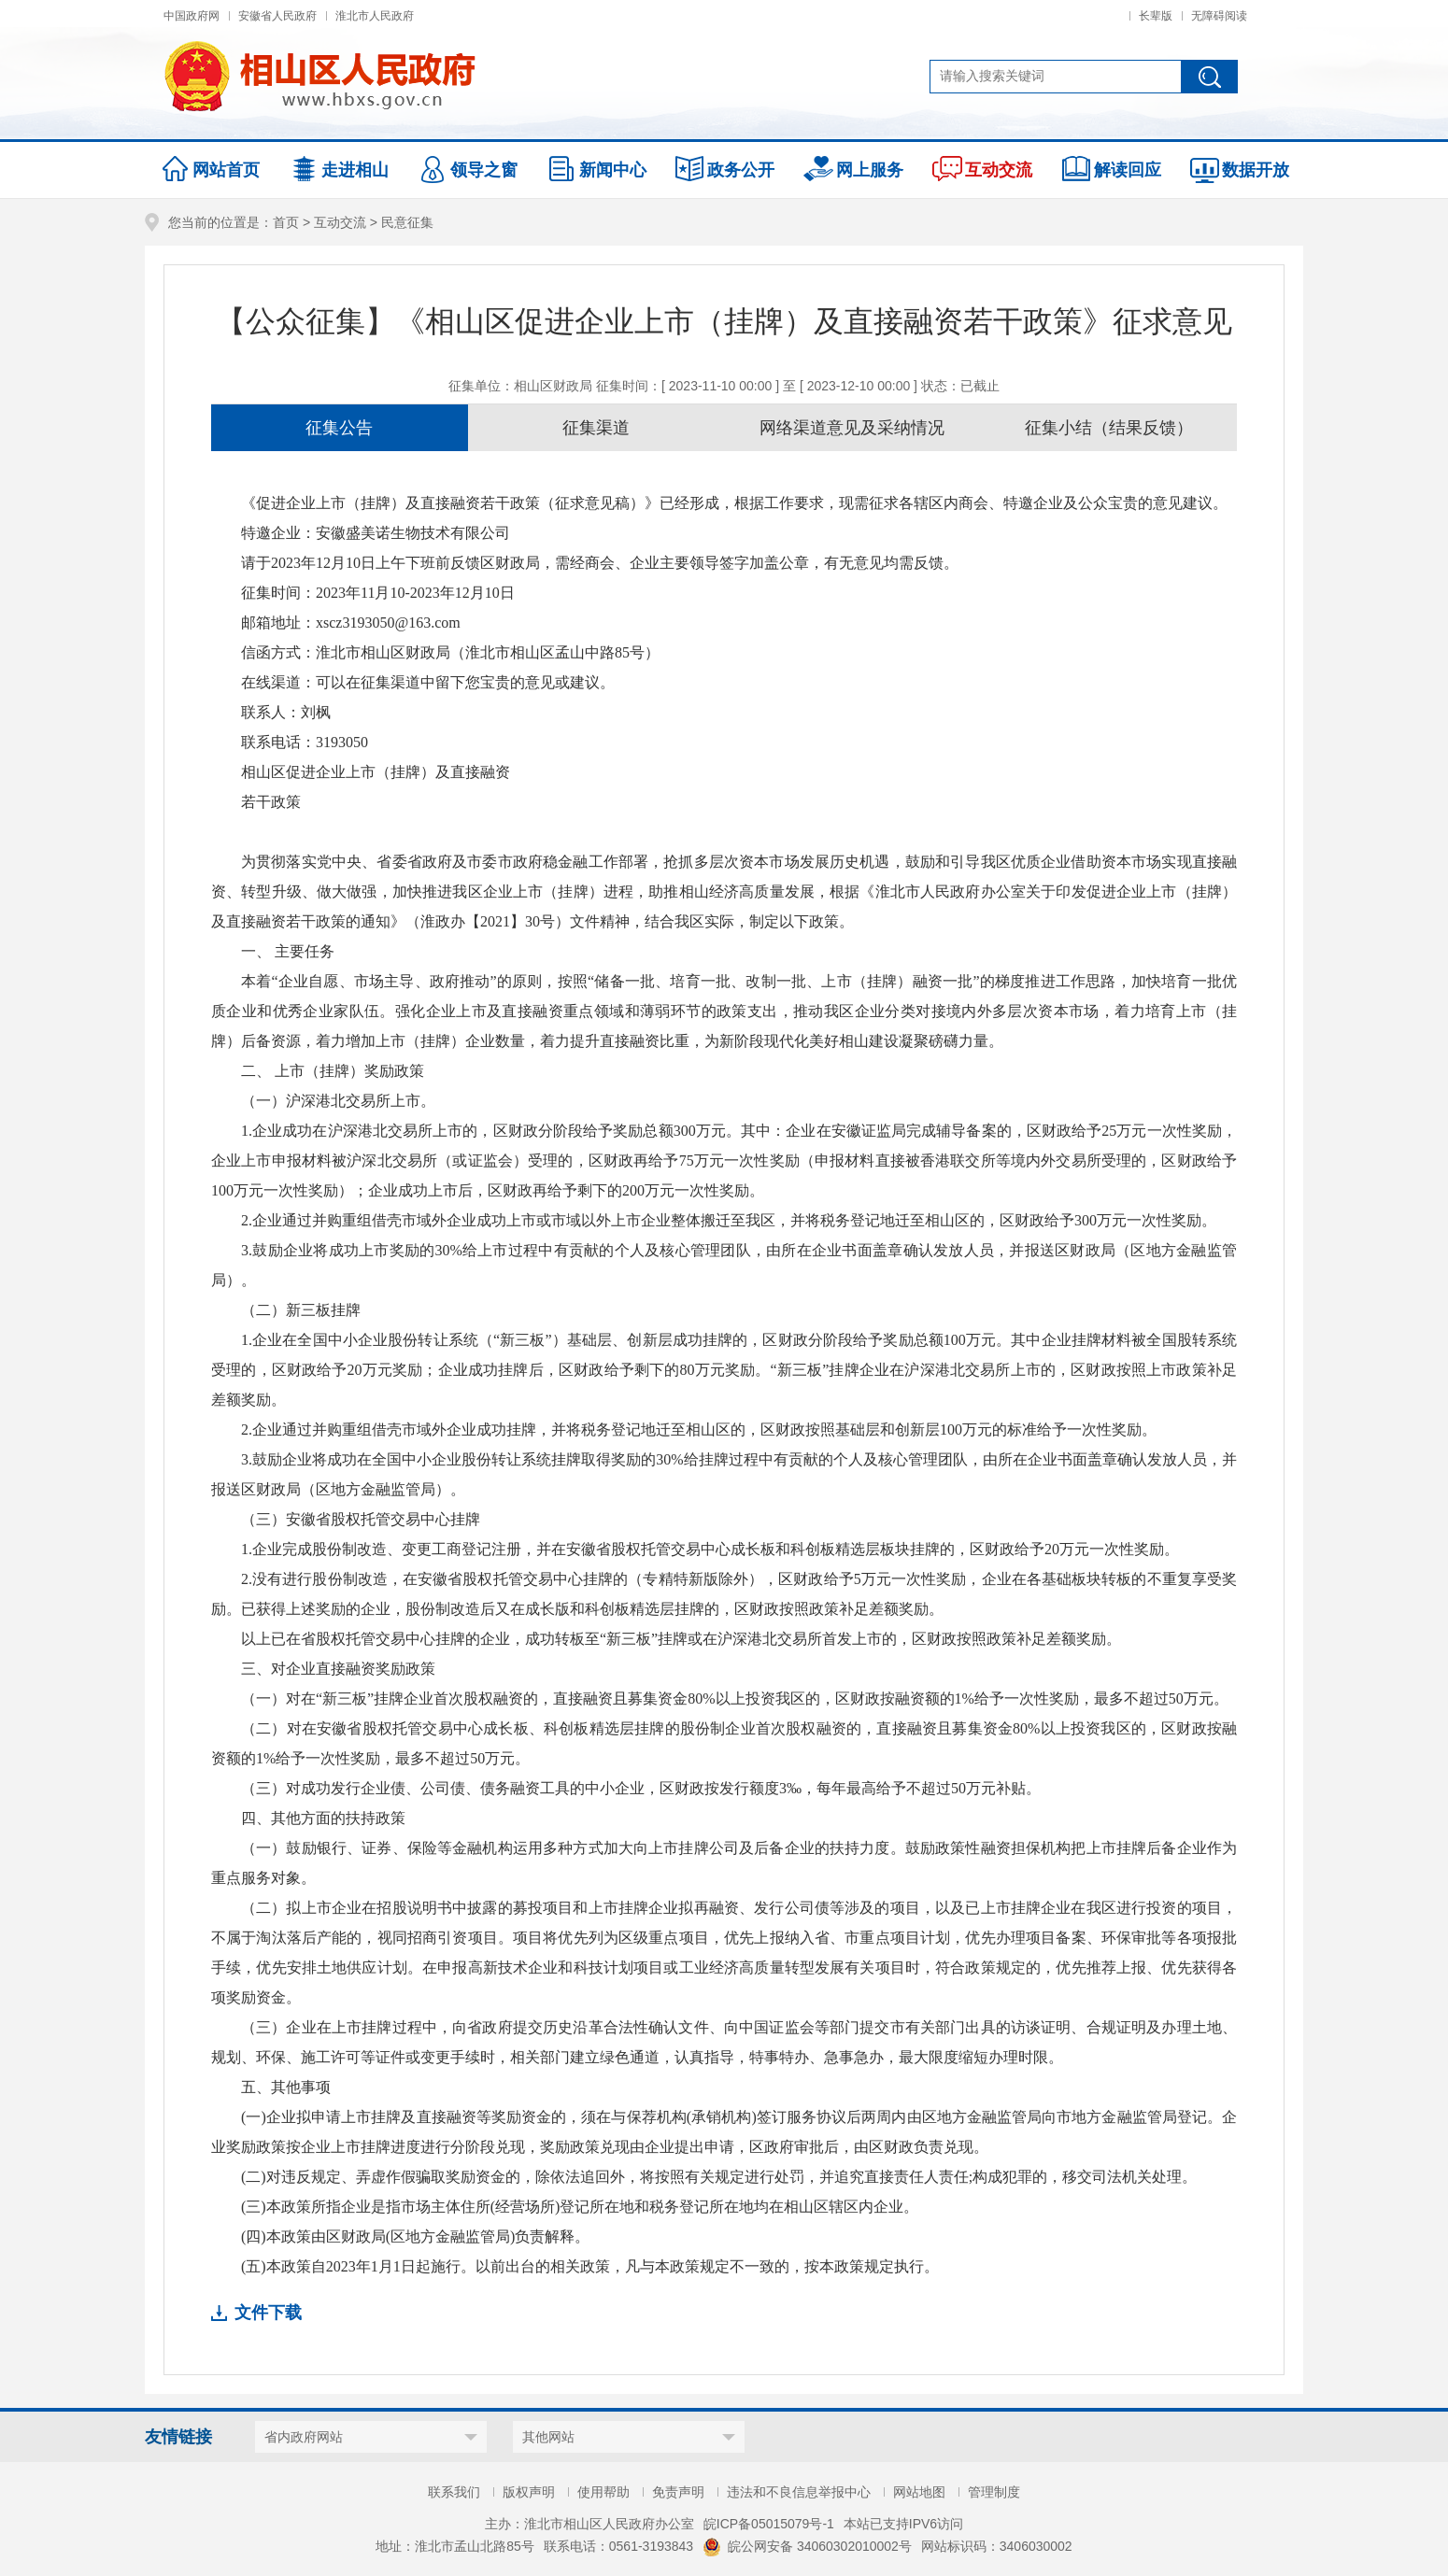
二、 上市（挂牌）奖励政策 (332, 1071)
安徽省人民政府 (277, 15)
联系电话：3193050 (304, 742)
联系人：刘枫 (286, 712)
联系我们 (454, 2491)
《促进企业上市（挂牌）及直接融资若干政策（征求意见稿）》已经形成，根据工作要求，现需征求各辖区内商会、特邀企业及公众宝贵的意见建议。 (734, 503)
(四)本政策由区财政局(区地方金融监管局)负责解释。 (415, 2236)
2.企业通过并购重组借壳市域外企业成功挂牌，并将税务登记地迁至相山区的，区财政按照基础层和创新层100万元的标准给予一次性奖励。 (699, 1429)
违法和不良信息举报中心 (799, 2491)
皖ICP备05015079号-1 (768, 2523)
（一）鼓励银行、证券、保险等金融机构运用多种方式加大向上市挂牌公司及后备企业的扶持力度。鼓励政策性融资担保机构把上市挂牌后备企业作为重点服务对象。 (724, 1863)
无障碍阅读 (1219, 15)
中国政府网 (191, 15)
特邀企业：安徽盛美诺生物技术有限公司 (375, 533)
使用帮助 (603, 2491)
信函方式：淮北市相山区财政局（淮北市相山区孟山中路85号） (450, 652)
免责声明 (678, 2491)
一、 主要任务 (287, 951)
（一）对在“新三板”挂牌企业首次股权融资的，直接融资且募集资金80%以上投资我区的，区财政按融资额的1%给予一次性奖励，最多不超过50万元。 (734, 1698)
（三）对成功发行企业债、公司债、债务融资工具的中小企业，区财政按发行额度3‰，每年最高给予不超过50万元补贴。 (641, 1788)
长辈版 (1155, 15)
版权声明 (529, 2491)
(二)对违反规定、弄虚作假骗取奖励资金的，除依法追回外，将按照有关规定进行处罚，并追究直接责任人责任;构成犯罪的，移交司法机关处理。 (719, 2177)
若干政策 (271, 802)
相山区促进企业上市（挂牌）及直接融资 (375, 772)
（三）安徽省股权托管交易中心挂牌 (360, 1519)
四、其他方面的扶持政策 (323, 1818)
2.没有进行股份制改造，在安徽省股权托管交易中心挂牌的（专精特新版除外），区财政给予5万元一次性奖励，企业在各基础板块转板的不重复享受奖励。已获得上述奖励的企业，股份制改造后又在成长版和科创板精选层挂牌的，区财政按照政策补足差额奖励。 (724, 1594)
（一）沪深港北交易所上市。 (338, 1101)
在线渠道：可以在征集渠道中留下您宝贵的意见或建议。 (428, 682)
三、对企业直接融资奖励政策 (338, 1669)
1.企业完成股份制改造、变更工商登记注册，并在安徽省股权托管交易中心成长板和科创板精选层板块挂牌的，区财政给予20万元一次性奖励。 (710, 1549)
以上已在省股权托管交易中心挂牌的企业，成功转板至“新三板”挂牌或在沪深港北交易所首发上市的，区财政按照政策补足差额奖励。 (681, 1639)
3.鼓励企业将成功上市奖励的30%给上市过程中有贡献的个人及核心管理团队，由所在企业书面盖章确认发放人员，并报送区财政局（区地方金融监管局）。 (724, 1265)
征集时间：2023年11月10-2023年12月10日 (378, 593)
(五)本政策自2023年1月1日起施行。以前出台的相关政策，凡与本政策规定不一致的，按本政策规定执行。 (590, 2266)
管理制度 (994, 2491)
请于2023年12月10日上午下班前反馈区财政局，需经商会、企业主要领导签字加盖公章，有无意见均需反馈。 (599, 563)
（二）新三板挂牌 (301, 1310)
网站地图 (919, 2491)
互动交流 (340, 222)
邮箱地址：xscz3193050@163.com (351, 622)
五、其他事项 (286, 2087)
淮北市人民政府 (374, 15)
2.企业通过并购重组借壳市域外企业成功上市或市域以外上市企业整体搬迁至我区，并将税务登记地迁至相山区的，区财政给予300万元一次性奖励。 (728, 1220)
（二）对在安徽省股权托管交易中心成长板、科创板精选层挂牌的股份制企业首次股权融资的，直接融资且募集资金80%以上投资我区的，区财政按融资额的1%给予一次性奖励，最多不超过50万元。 (724, 1743)
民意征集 (407, 222)
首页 (286, 222)
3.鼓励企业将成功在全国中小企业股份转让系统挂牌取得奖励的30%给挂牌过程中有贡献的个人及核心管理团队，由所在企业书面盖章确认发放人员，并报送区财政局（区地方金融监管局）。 (724, 1474)
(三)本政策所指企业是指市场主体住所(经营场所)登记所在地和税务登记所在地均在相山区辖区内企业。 (579, 2207)
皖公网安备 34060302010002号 (807, 2546)
